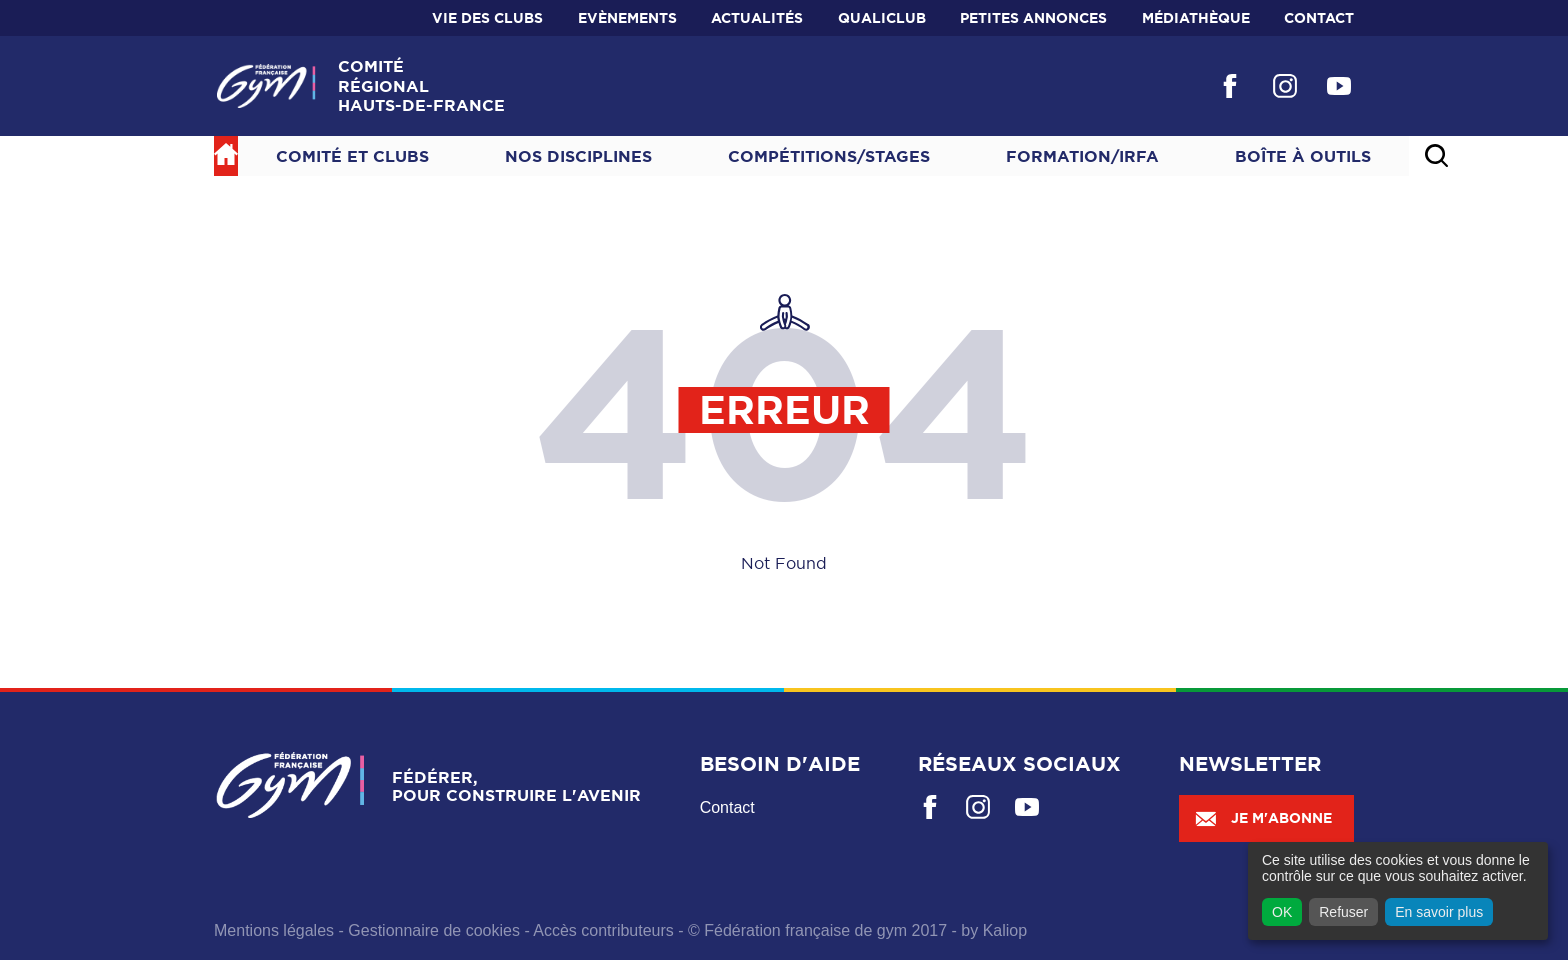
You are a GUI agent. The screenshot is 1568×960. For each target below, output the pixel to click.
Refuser (1343, 912)
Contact (1319, 18)
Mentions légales (274, 930)
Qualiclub (882, 18)
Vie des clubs (487, 18)
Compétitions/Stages (829, 156)
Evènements (627, 18)
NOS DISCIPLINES (578, 156)
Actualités (757, 18)
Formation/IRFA (1082, 156)
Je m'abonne (1263, 818)
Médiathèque (1196, 18)
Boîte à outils (1303, 156)
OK (1282, 912)
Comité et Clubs (352, 156)
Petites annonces (1033, 18)
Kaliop (1005, 930)
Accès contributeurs (603, 930)
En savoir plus (1439, 912)
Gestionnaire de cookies (434, 930)
